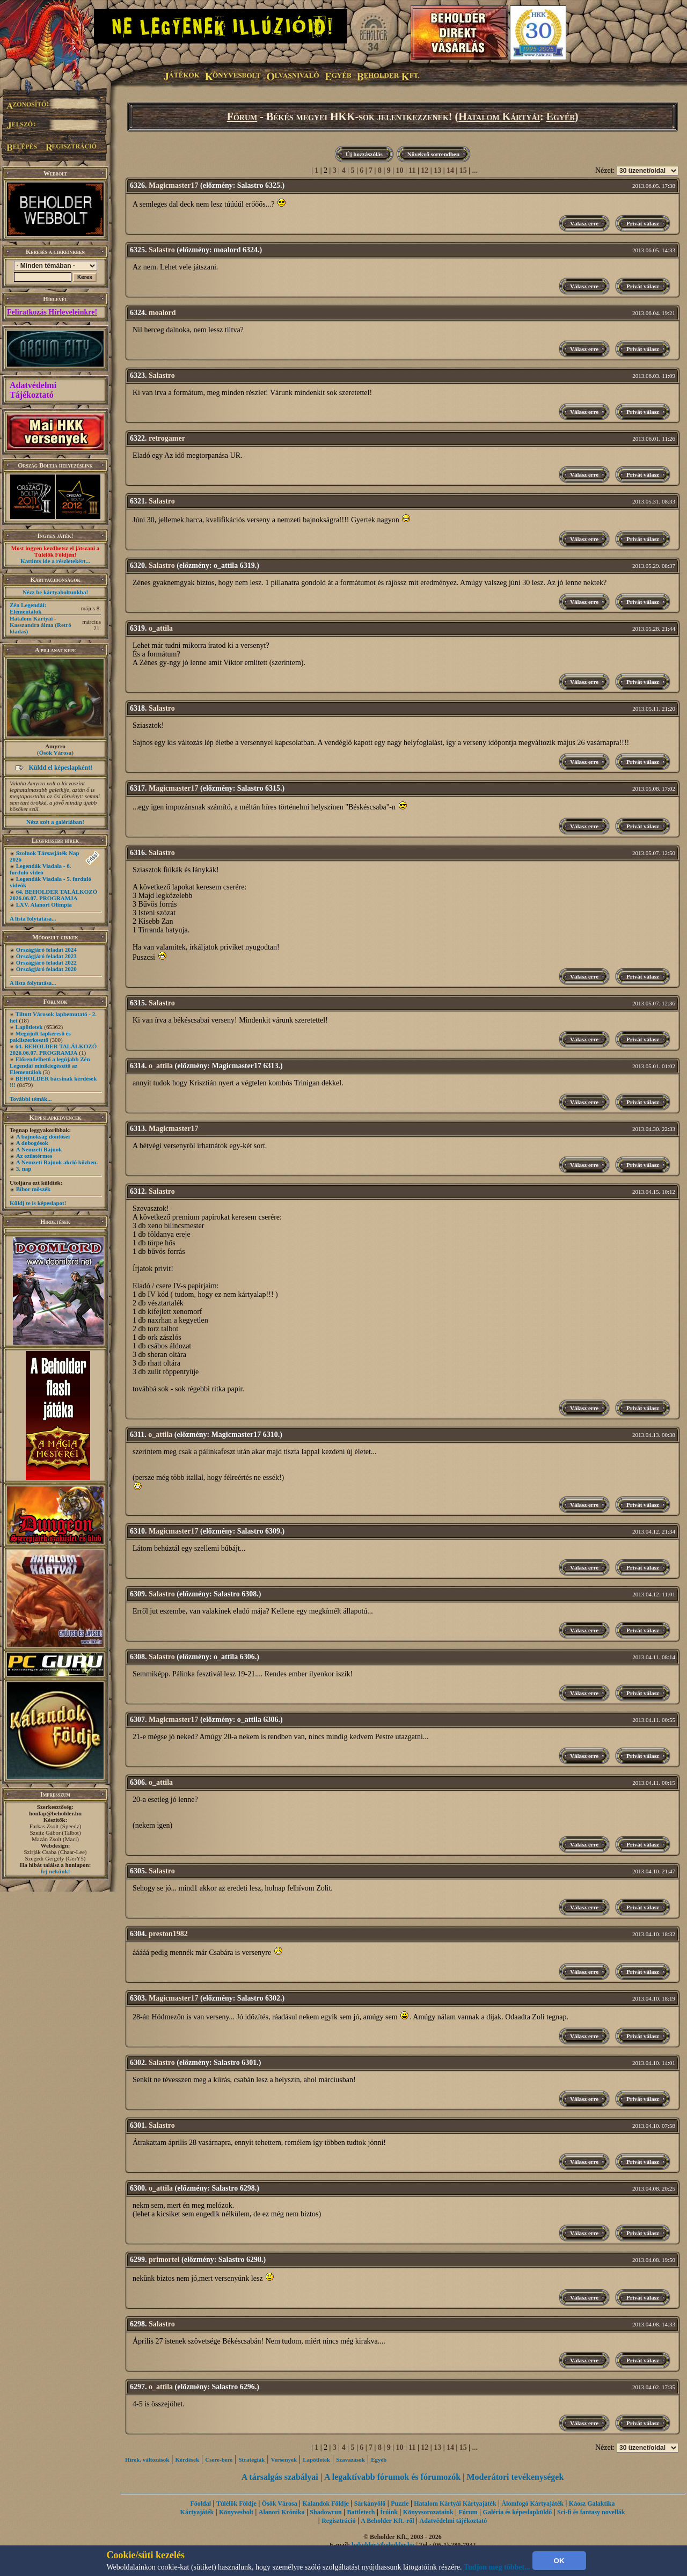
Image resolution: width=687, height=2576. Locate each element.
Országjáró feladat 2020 (46, 969)
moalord (162, 313)
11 (411, 170)
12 (424, 170)
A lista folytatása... (33, 918)
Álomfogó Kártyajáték (532, 2503)
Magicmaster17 (174, 185)
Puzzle (399, 2503)
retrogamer (167, 438)
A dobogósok (32, 1143)
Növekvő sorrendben (433, 154)
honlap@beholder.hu (55, 1813)
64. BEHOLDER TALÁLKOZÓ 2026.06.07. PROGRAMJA (53, 894)
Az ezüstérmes (34, 1155)
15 (463, 170)
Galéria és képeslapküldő (517, 2512)
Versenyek (284, 2459)
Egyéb (560, 116)
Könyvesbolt (236, 2512)
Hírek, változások (147, 2459)
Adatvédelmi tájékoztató (453, 2520)
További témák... (31, 1099)
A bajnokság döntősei (43, 1136)
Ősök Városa (55, 752)
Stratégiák (251, 2459)
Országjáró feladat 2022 (46, 962)
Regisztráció (338, 2520)
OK (559, 2561)
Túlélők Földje (236, 2503)
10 (400, 170)
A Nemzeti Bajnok (39, 1149)
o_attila (161, 628)
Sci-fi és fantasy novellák (591, 2512)
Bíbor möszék (33, 1189)
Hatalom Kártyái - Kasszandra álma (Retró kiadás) (40, 624)
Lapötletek (29, 1027)
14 (450, 170)
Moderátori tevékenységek (515, 2477)
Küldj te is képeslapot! (38, 1203)
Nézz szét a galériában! (55, 822)
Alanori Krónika (282, 2512)
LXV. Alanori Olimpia (44, 904)
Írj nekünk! (55, 1871)
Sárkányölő (370, 2503)
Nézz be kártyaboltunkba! (55, 592)
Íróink (389, 2512)
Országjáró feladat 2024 (46, 949)
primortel (164, 2260)
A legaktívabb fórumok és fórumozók (392, 2477)
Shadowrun (325, 2512)
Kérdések (188, 2459)
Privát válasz (642, 223)
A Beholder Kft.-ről (387, 2520)
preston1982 (168, 1934)
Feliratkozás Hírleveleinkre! (52, 312)
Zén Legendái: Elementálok (28, 608)
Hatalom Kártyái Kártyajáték (455, 2503)
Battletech (361, 2512)
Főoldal (200, 2503)
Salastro (162, 250)
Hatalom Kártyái (499, 116)
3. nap (24, 1168)
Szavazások (350, 2459)
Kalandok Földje (325, 2503)
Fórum (242, 116)
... (475, 170)
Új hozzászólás (364, 154)
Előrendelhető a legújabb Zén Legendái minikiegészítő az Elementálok (50, 1065)
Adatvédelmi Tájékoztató (33, 390)
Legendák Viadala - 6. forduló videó (40, 869)
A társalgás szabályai (280, 2477)
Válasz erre (584, 223)
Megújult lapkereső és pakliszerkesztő (40, 1036)
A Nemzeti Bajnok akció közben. (57, 1162)
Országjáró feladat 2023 (46, 956)
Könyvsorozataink (428, 2512)
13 (437, 170)
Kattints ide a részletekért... (55, 561)
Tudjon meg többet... (497, 2567)
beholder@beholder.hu (383, 2545)
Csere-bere (218, 2459)
